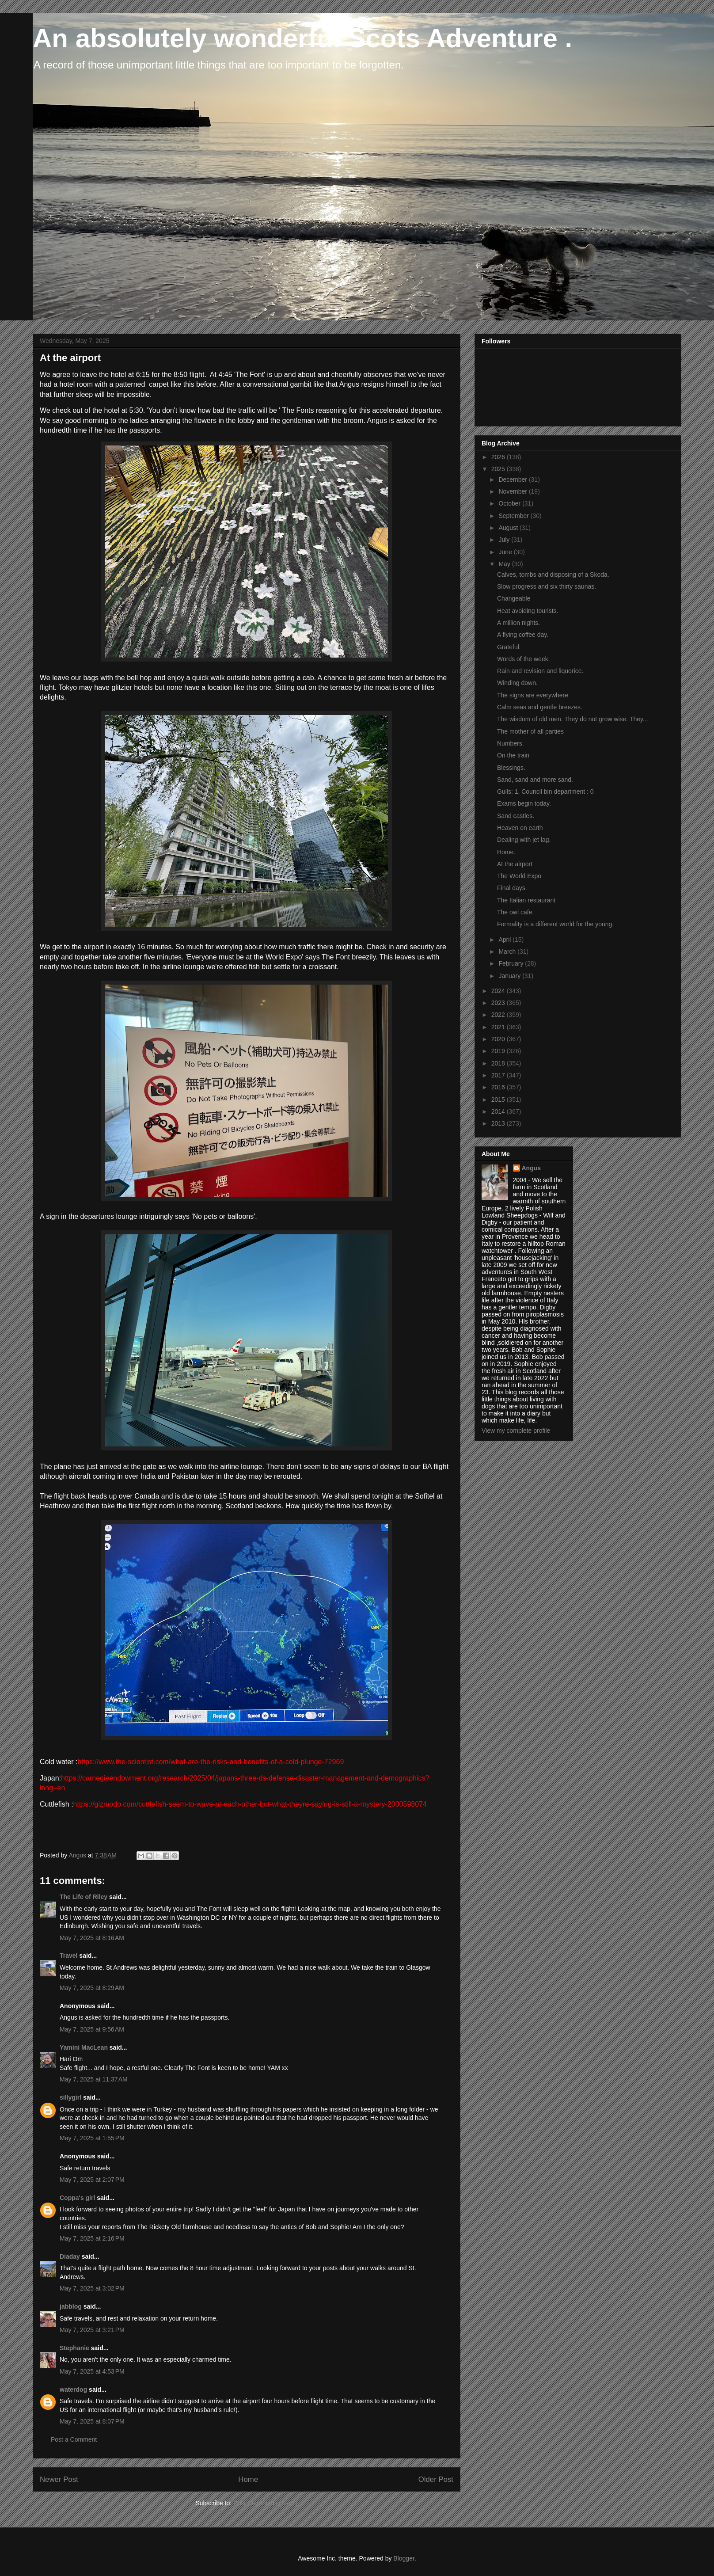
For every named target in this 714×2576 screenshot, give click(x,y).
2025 (499, 468)
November (513, 491)
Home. (506, 852)
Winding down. (517, 682)
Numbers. (510, 743)
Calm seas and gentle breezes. (539, 707)
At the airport (514, 864)
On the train (513, 755)
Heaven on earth (520, 827)
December (513, 479)
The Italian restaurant (526, 900)
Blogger (403, 2558)
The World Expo (519, 875)
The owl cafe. (515, 912)
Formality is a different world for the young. (555, 924)
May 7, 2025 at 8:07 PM (92, 2421)
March (507, 951)
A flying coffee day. (522, 634)
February (511, 963)
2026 (499, 456)
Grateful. (509, 647)
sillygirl (70, 2097)
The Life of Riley (83, 1896)
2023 (499, 1002)
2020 (499, 1039)
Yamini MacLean (84, 2047)
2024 (499, 990)
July (504, 539)
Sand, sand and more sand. (535, 779)
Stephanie (74, 2348)
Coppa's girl (77, 2197)
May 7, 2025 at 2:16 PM (92, 2238)
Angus (531, 1168)
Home (248, 2479)
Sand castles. (515, 815)
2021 (499, 1027)
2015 (499, 1099)
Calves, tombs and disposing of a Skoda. (553, 574)
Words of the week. (523, 658)
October (510, 503)
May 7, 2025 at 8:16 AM (92, 1937)
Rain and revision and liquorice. (540, 670)
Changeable (514, 598)
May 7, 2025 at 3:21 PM (92, 2329)
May (505, 563)
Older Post (435, 2479)
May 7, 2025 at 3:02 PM (92, 2288)
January (510, 975)
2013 (499, 1123)
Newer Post (59, 2479)
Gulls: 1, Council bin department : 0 (545, 791)
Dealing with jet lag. (524, 839)
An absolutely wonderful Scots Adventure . (302, 38)
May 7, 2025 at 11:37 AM (94, 2079)
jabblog (71, 2306)
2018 (499, 1063)
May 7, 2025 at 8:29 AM (92, 1987)
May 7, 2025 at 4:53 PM (92, 2371)
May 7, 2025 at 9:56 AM (92, 2029)
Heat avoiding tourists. (527, 610)
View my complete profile (516, 1430)
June (505, 552)
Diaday (70, 2256)
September (514, 515)
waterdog (73, 2389)
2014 (499, 1111)
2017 (499, 1075)
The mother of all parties (530, 731)
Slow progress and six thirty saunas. (546, 586)
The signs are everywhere (532, 695)
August (508, 527)
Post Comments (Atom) (265, 2503)
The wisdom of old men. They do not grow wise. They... (572, 719)
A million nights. (518, 622)
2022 (499, 1014)
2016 (499, 1087)
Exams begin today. (524, 803)
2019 (499, 1050)
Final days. (512, 887)
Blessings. (511, 767)
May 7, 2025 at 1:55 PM (92, 2138)
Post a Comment (74, 2439)
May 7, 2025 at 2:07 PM (92, 2179)
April (505, 939)
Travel (68, 1955)
